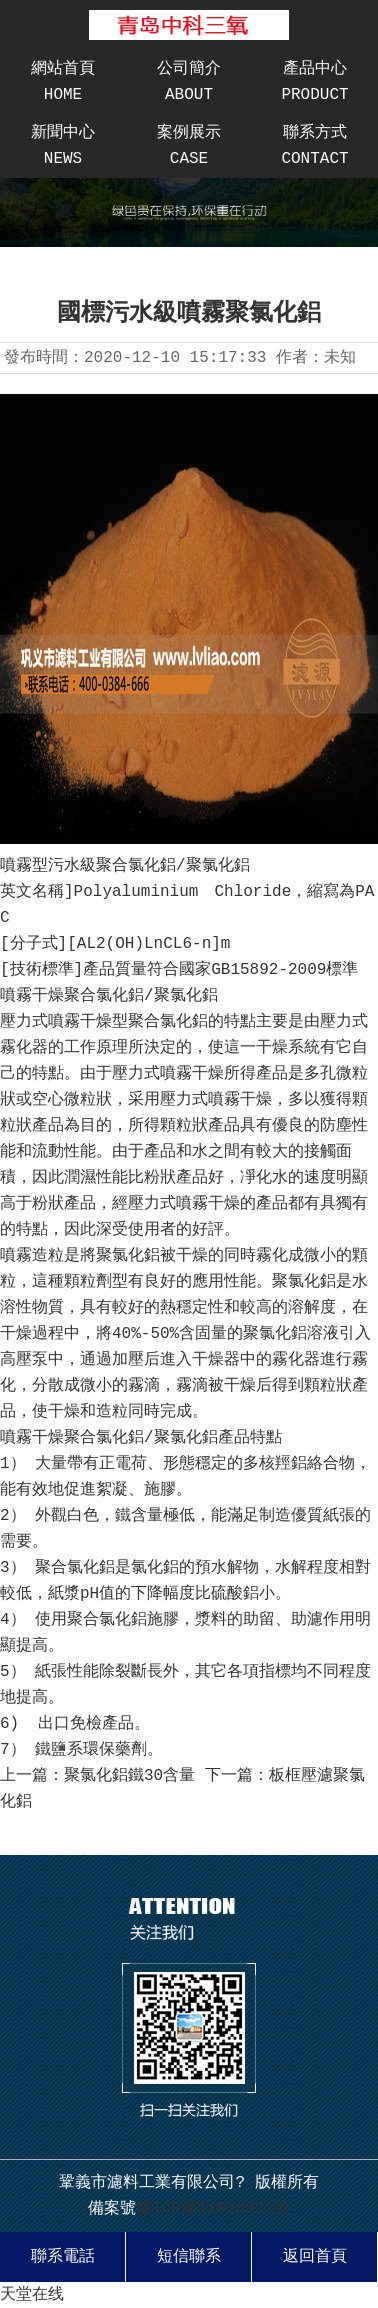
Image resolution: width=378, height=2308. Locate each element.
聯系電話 (63, 2257)
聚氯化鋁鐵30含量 (129, 1776)
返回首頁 (315, 2257)
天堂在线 (32, 2295)
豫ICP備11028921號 (213, 2209)
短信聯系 (189, 2257)
